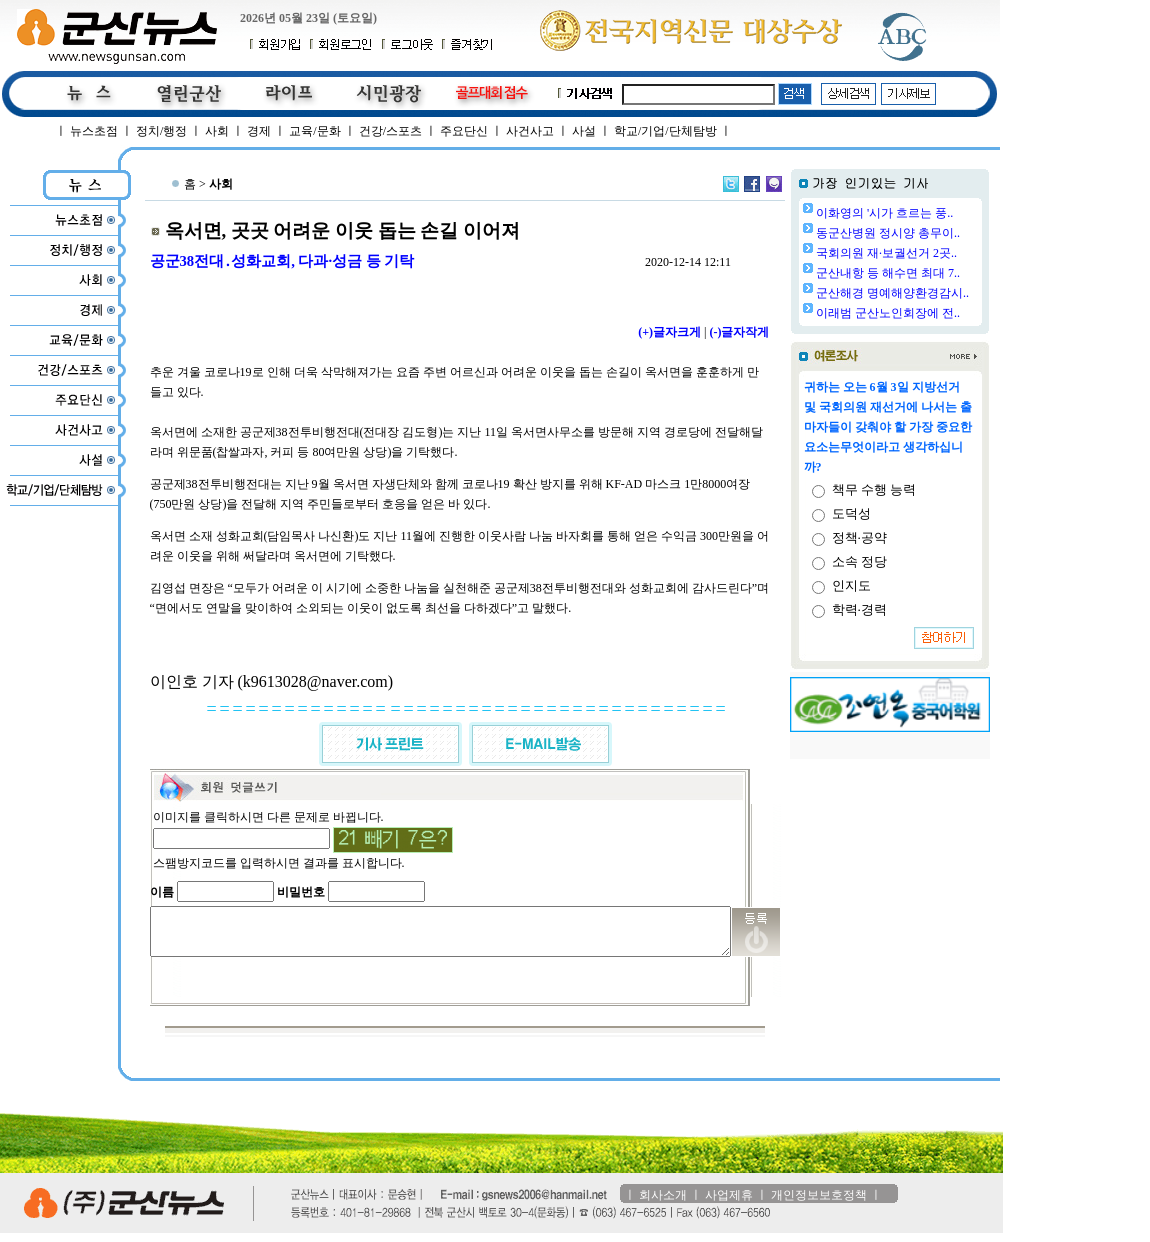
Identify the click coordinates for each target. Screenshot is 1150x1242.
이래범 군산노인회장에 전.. (939, 313)
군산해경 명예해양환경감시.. (943, 293)
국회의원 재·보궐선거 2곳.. (937, 253)
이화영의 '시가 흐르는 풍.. (935, 213)
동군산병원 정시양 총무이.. (939, 233)
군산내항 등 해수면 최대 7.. (939, 273)
